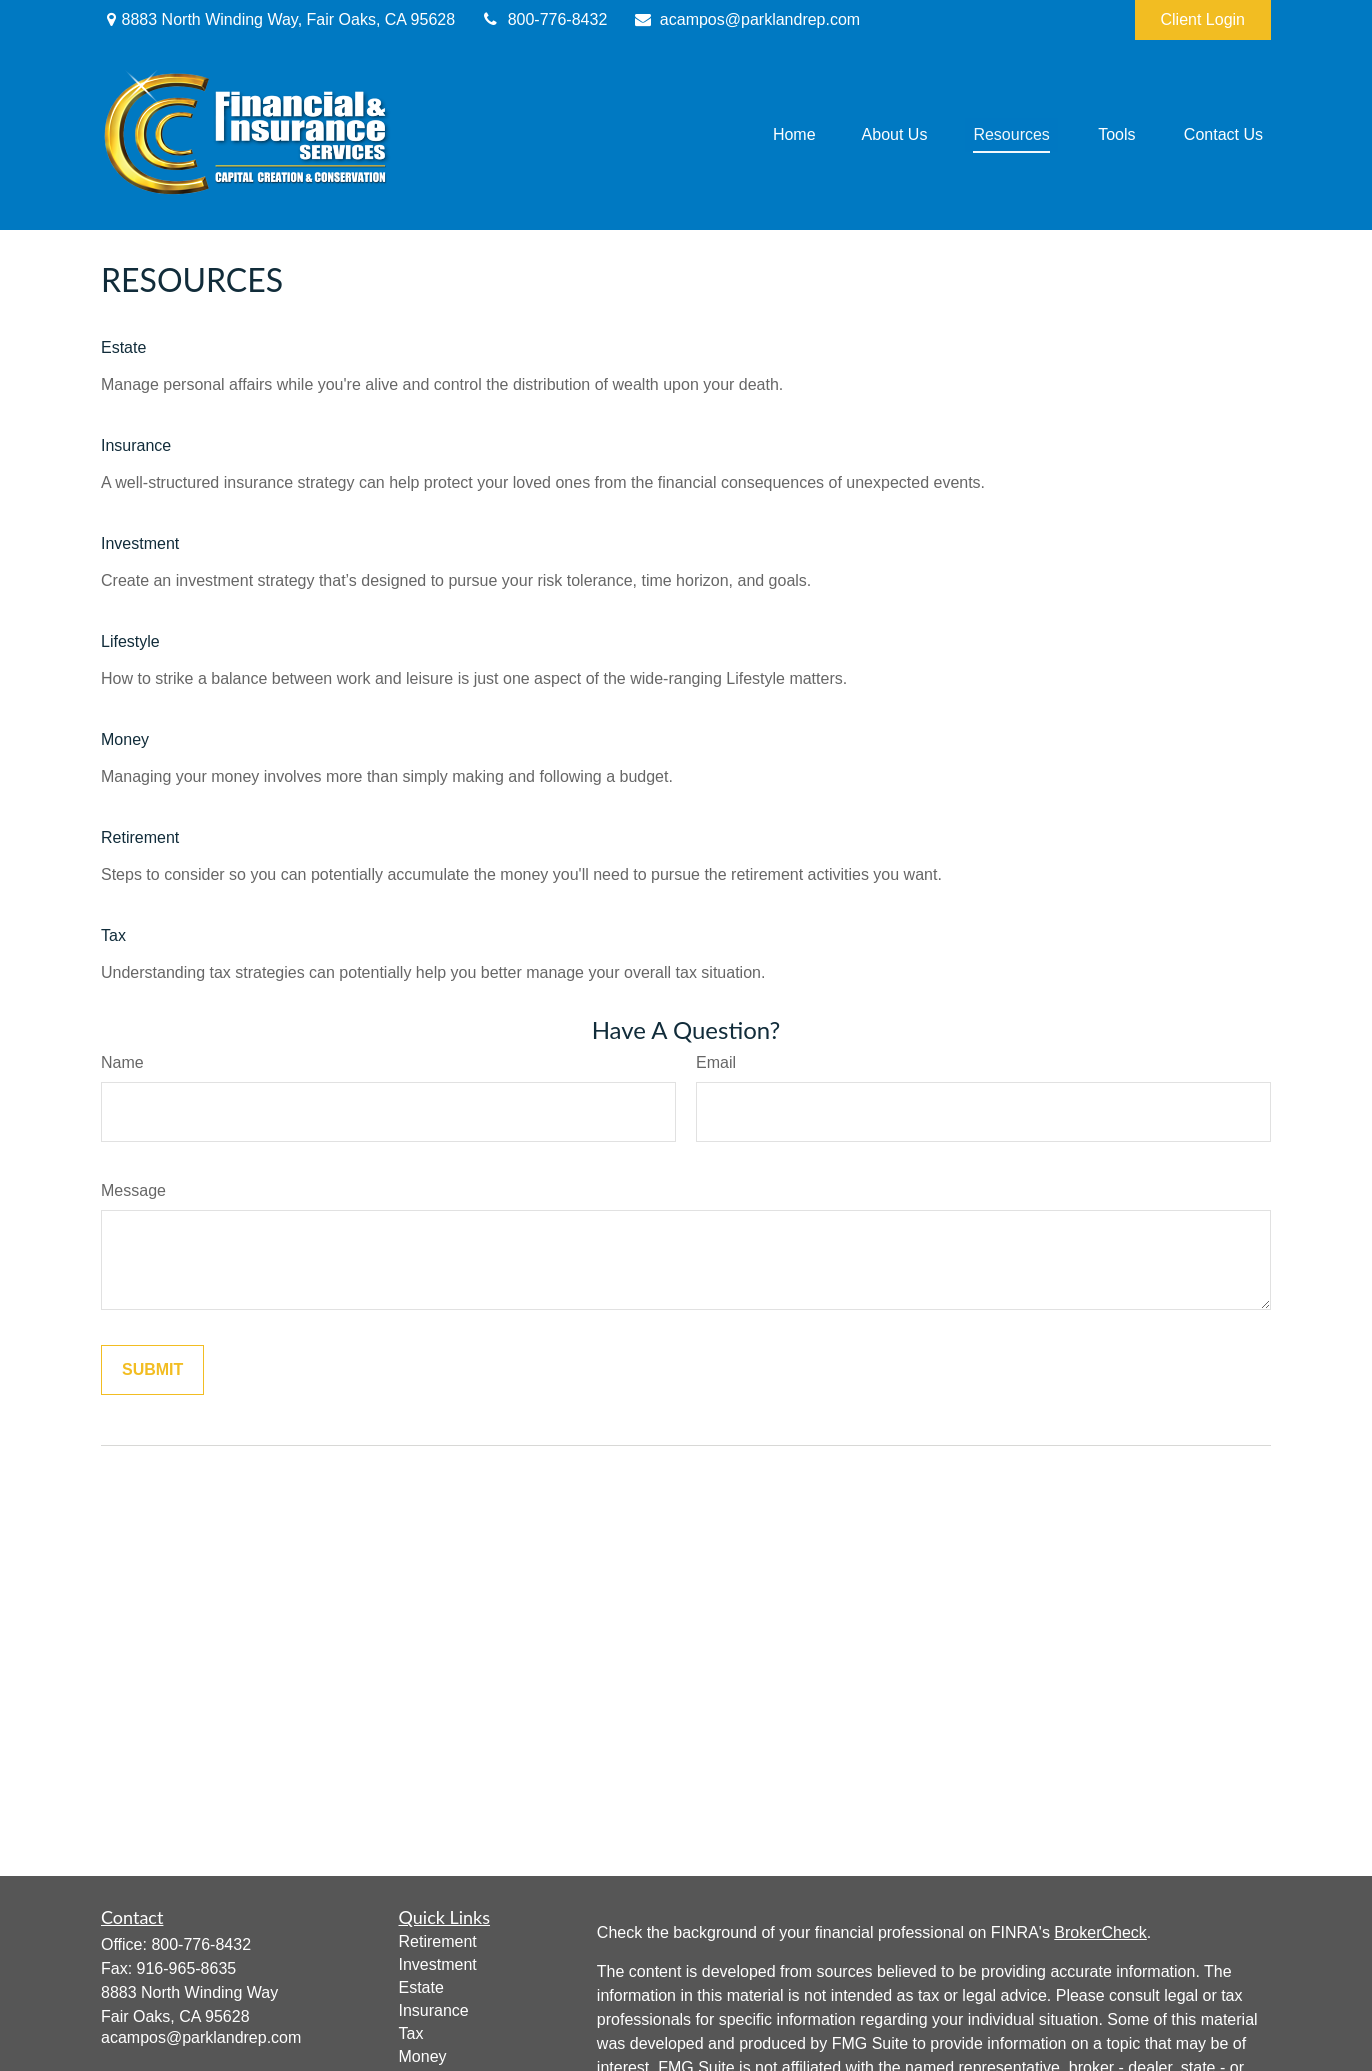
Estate (123, 347)
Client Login (1203, 19)
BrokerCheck (1100, 1932)
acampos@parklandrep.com (746, 19)
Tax (113, 935)
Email (716, 1062)
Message (133, 1190)
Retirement (140, 837)
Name (122, 1062)
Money (125, 739)
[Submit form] (152, 1370)
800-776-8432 (543, 19)
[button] (794, 135)
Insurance (136, 445)
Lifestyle (130, 641)
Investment (140, 543)
